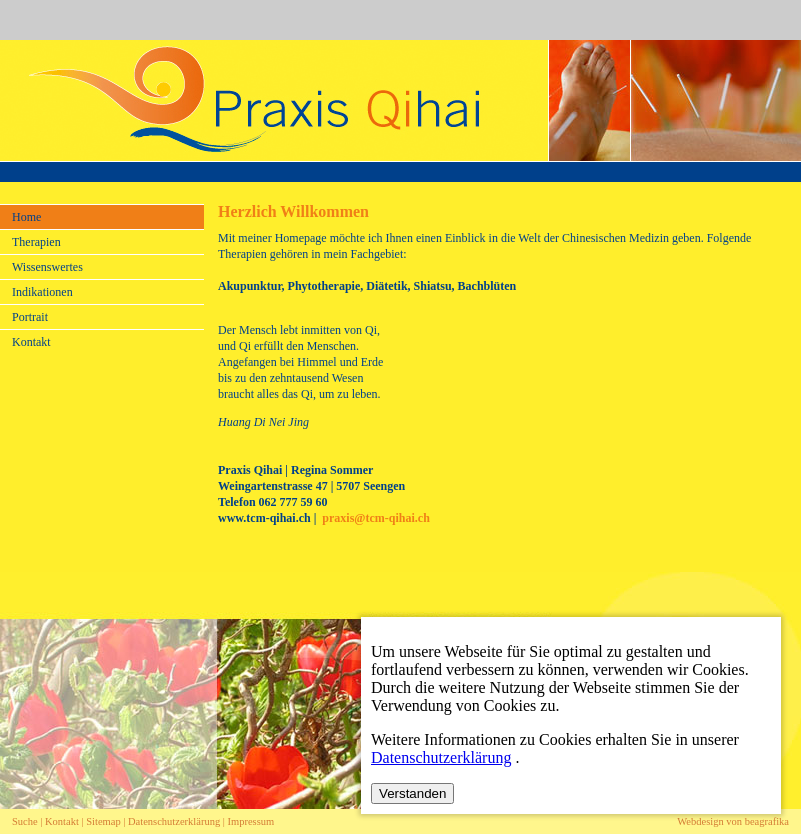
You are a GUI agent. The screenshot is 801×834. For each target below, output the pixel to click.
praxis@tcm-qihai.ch (376, 518)
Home (26, 217)
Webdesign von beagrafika (733, 821)
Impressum (251, 821)
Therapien (36, 242)
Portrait (30, 317)
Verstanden (412, 793)
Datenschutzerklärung (175, 821)
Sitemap (103, 821)
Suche (25, 821)
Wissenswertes (47, 267)
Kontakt (31, 342)
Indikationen (42, 292)
